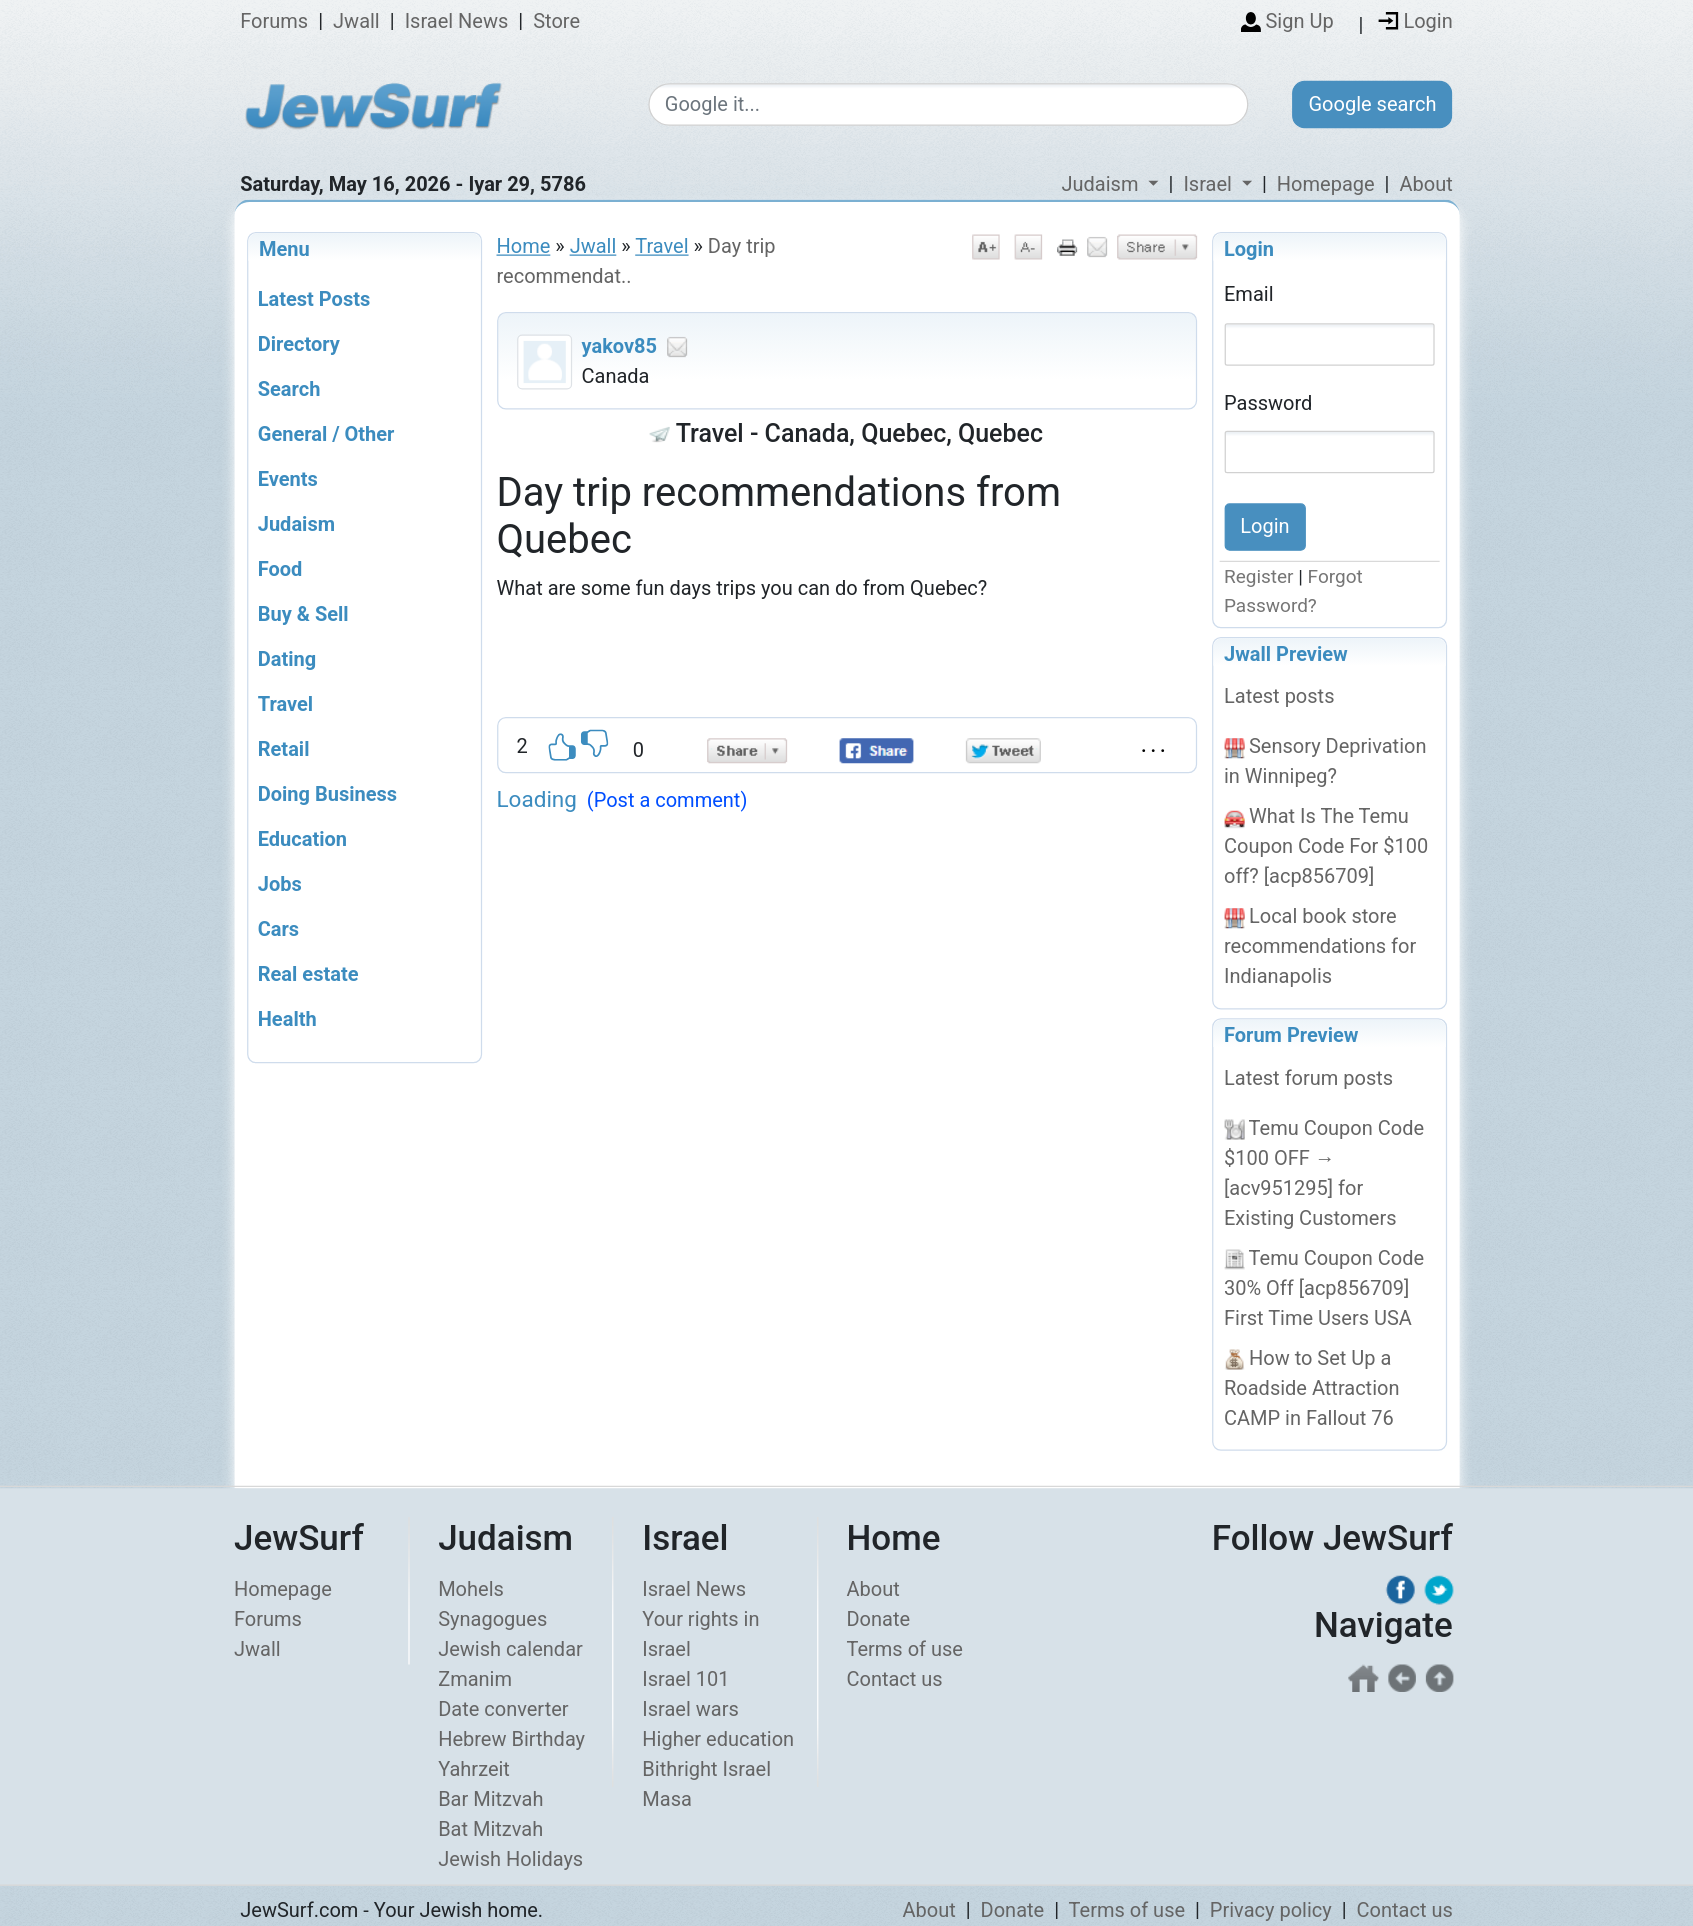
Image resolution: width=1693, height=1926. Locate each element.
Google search (1372, 104)
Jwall (356, 22)
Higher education (718, 1739)
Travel (661, 246)
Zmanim (475, 1679)
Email (1249, 294)
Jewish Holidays (510, 1859)
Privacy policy (1271, 1910)
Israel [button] (1209, 184)
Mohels (471, 1589)
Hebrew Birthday (511, 1739)
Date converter (503, 1709)
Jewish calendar (510, 1649)
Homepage (1326, 184)
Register (1259, 577)
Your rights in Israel (700, 1634)
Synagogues (492, 1619)
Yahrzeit (474, 1769)
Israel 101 (685, 1679)
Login (1249, 249)
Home (524, 246)
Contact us (894, 1679)
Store (556, 22)
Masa (667, 1799)
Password (1268, 402)
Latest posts (1279, 697)
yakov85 (620, 346)
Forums (274, 22)
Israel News (457, 22)
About (1425, 184)
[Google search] (949, 105)
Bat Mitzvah (490, 1829)
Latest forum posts (1308, 1078)
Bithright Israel (706, 1769)
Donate (878, 1619)
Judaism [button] (1103, 184)
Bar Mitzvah (490, 1799)
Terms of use (904, 1649)
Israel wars (690, 1709)
